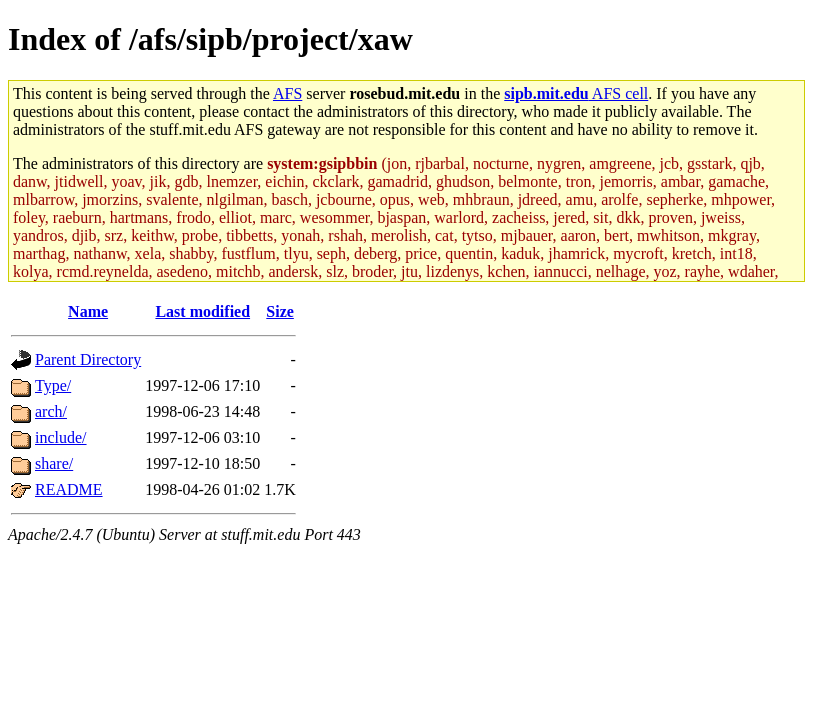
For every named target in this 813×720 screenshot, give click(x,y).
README (69, 489)
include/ (61, 437)
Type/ (53, 385)
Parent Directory (88, 359)
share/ (54, 463)
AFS (287, 93)
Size (280, 311)
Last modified (202, 311)
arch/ (51, 411)
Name (88, 311)
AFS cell (576, 93)
